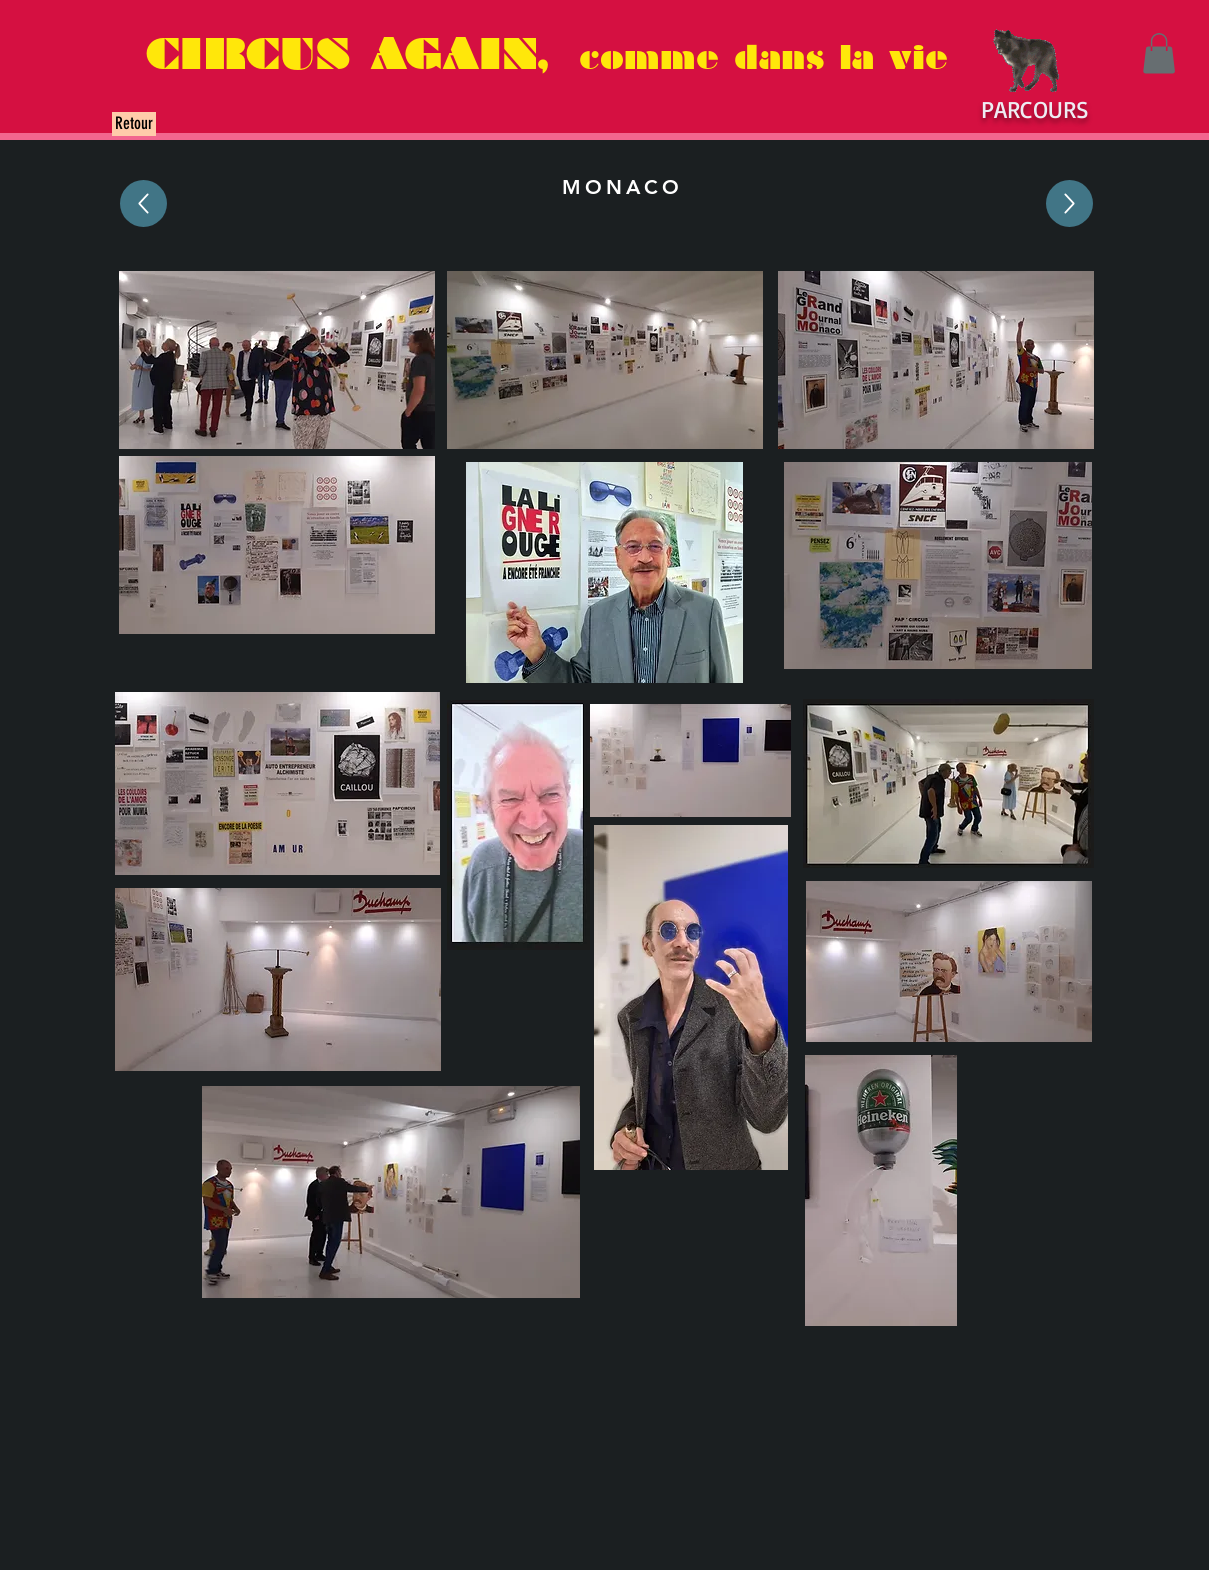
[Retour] (134, 124)
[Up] (143, 203)
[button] (1159, 53)
